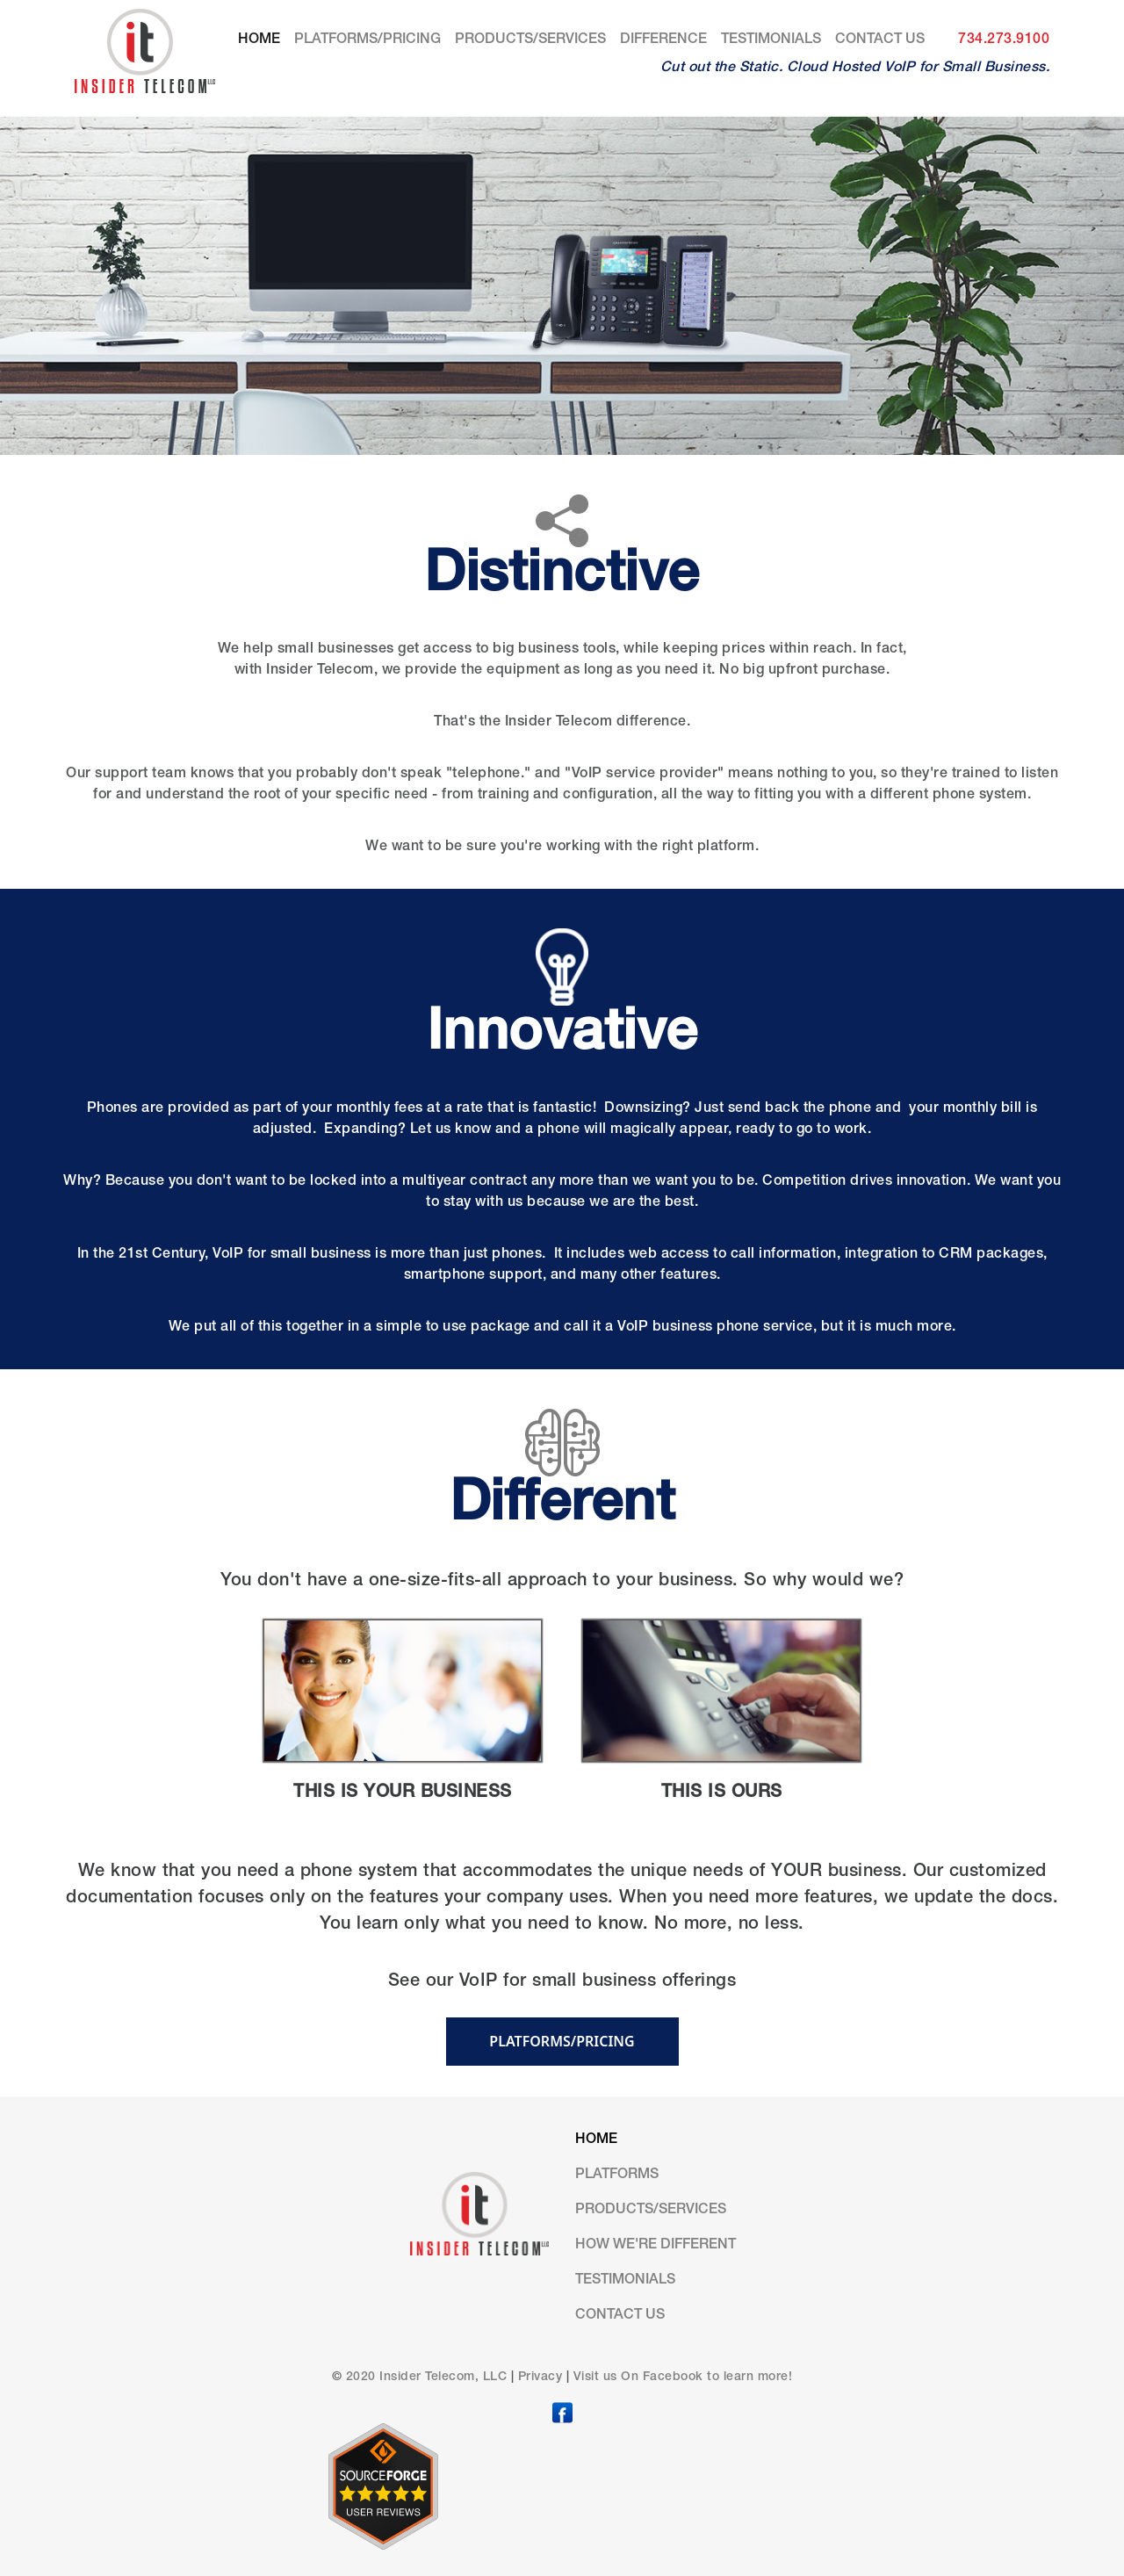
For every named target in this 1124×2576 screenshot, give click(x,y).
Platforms (617, 2175)
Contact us (880, 40)
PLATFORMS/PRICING (561, 2041)
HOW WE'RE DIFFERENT (655, 2246)
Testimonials (771, 40)
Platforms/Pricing (367, 40)
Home (262, 38)
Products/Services (530, 40)
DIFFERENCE (663, 40)
